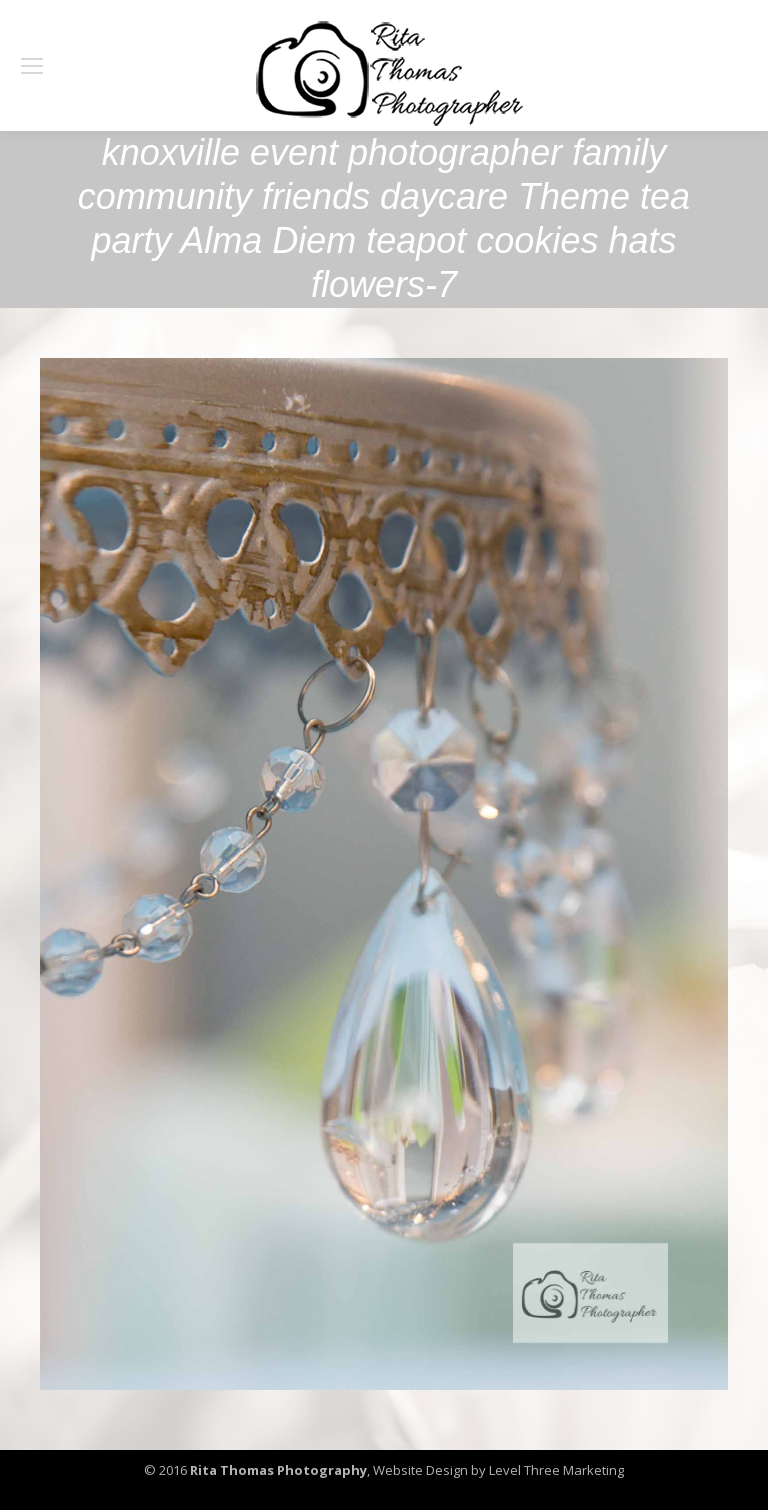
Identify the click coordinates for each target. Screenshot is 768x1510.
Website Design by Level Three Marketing (497, 1470)
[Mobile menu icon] (32, 66)
